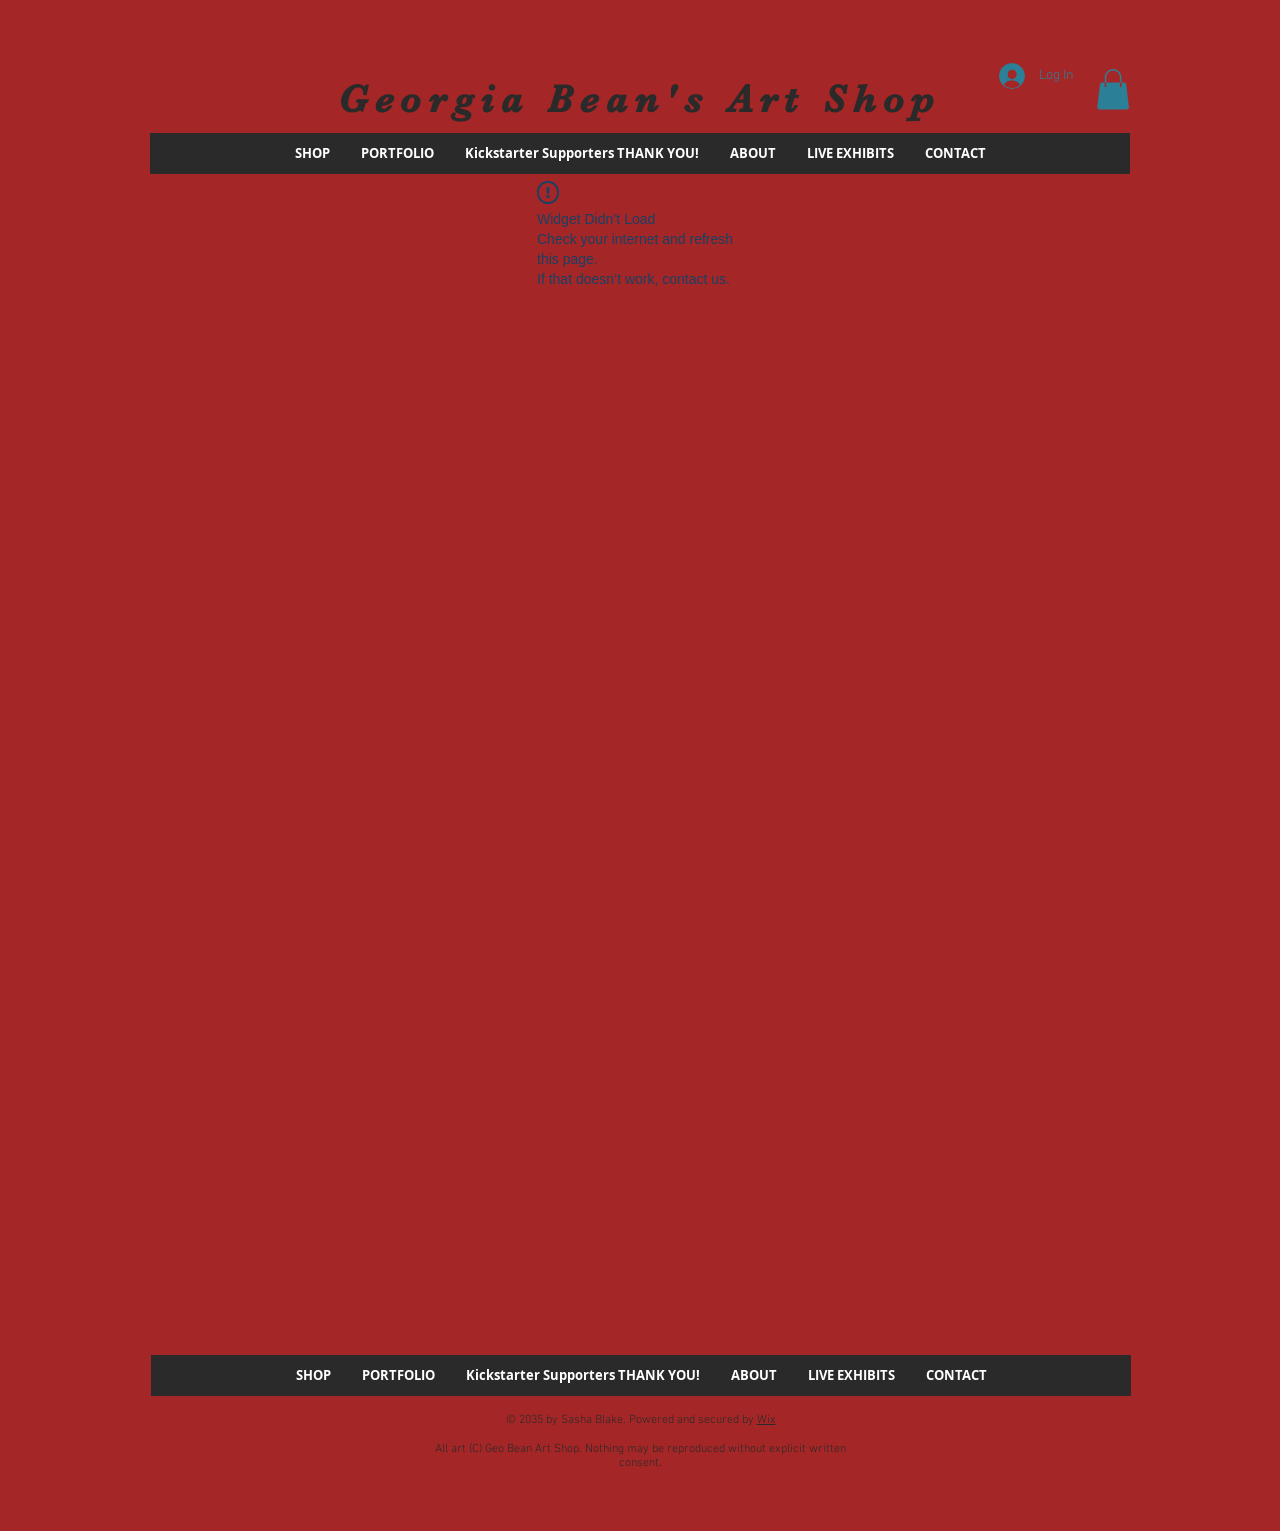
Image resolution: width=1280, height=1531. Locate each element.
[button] (1113, 89)
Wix (766, 1420)
